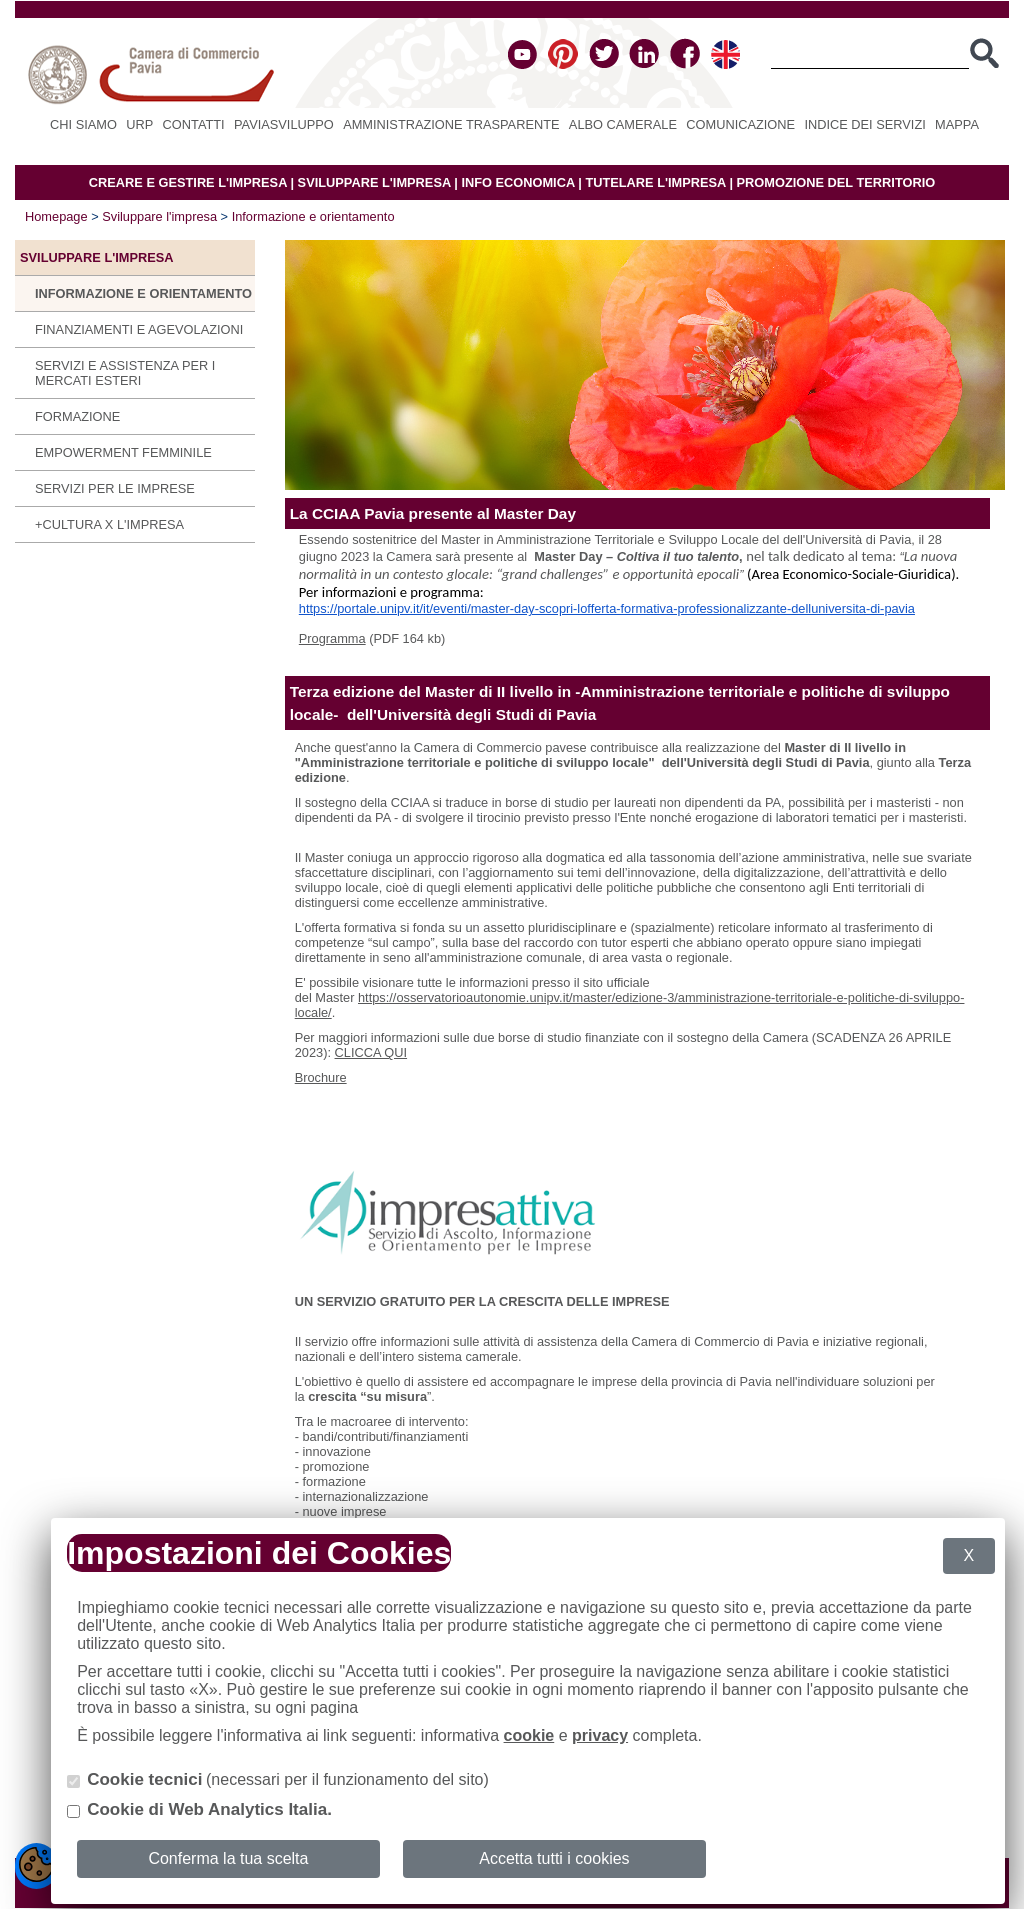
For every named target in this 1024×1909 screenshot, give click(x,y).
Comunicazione (740, 124)
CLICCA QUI (371, 1052)
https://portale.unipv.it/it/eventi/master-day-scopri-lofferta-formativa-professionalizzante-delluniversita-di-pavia (607, 608)
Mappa (957, 124)
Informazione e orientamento (313, 216)
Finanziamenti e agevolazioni (139, 329)
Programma (332, 638)
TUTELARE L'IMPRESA (655, 182)
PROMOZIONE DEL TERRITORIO (836, 182)
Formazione (77, 416)
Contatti (194, 124)
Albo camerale (623, 124)
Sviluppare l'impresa (159, 216)
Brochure (321, 1077)
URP (139, 124)
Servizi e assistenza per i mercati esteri (125, 373)
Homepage (56, 216)
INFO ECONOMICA (517, 182)
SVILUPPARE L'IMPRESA (374, 182)
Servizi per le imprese (115, 488)
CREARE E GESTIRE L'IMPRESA (188, 182)
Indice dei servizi (864, 124)
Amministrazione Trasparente (451, 124)
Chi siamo (83, 124)
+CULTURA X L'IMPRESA (109, 524)
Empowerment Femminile (123, 452)
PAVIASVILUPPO (284, 124)
